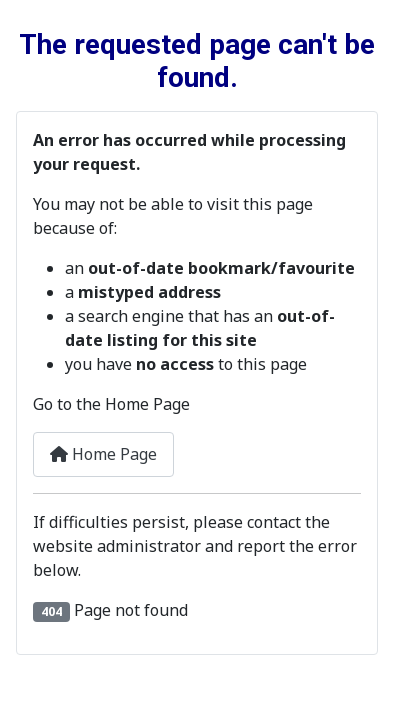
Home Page (103, 454)
